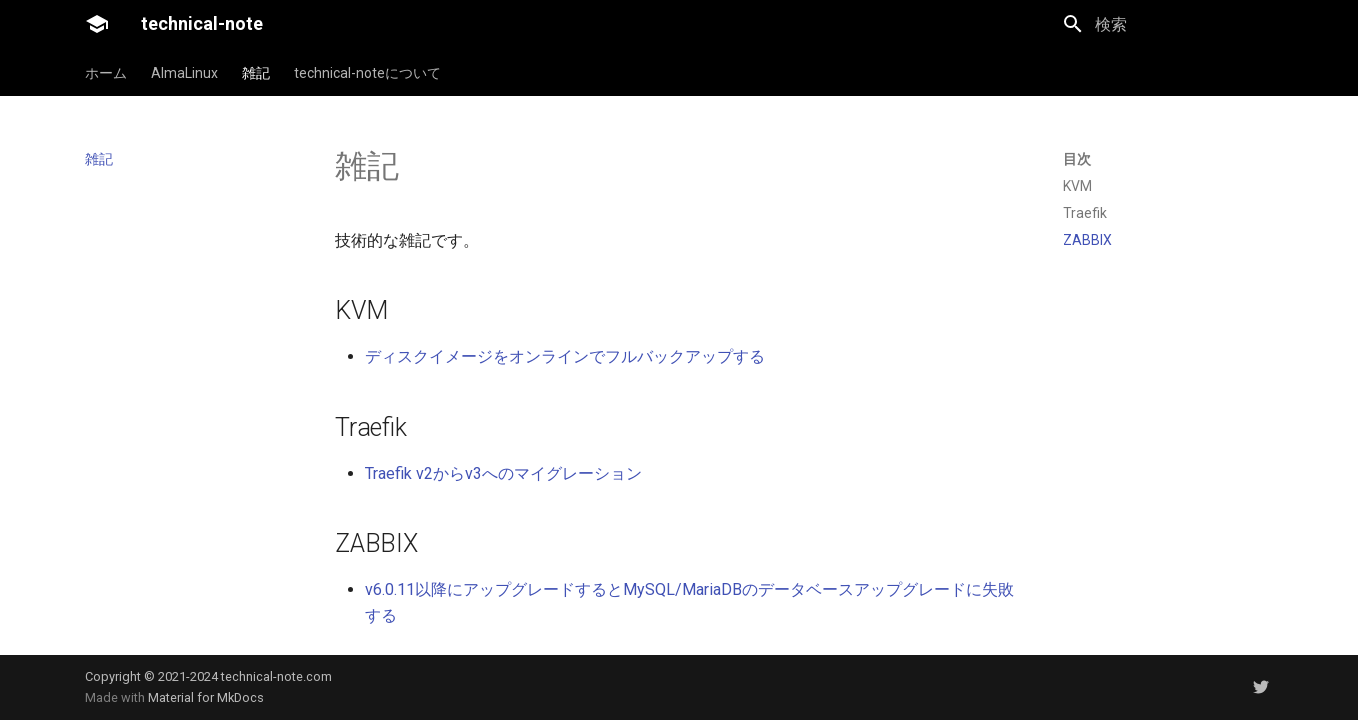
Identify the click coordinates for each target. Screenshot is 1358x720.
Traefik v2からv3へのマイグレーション (503, 473)
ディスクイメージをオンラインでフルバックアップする (565, 356)
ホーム (106, 73)
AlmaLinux (184, 73)
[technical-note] (97, 24)
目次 (1077, 159)
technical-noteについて (367, 73)
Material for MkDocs (206, 697)
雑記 (256, 73)
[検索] (1168, 24)
